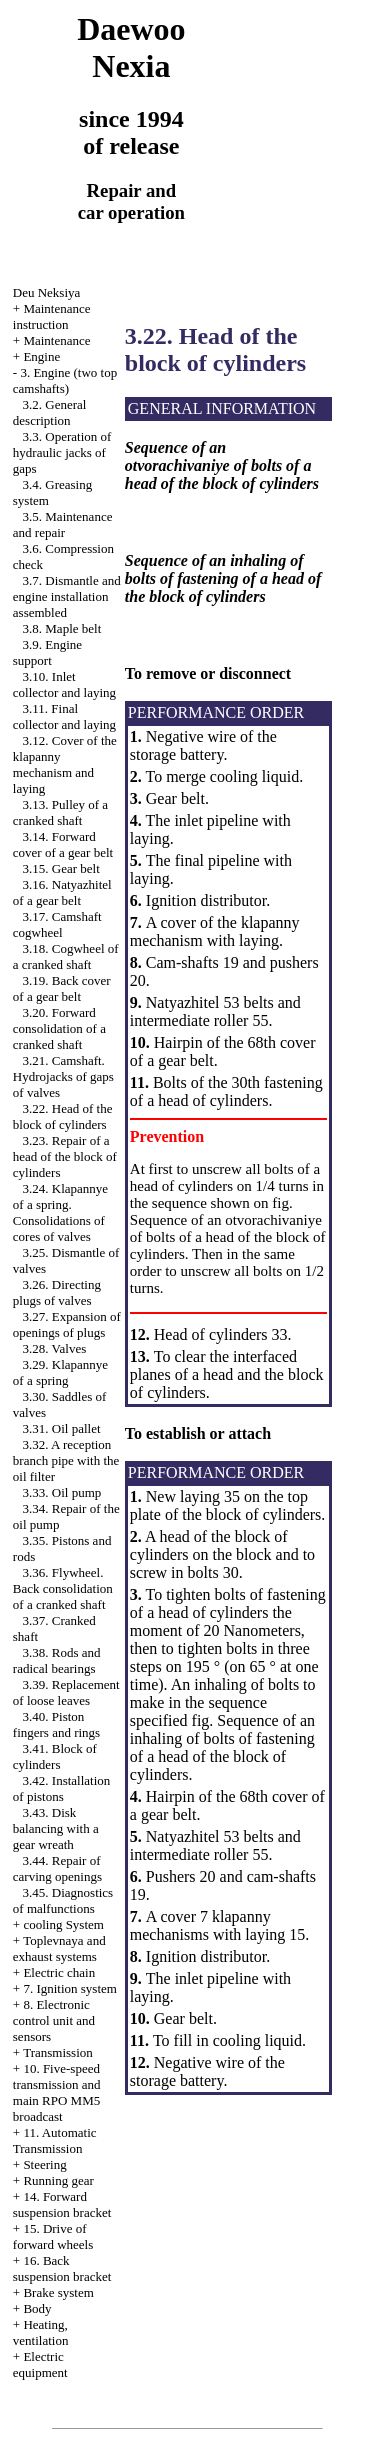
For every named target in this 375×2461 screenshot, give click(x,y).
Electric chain (59, 1972)
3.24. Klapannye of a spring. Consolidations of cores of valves (60, 1212)
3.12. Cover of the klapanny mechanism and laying (65, 764)
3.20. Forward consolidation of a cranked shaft (59, 1028)
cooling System (63, 1924)
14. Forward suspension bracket (62, 2204)
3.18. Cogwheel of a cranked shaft (66, 956)
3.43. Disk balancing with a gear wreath (56, 1828)
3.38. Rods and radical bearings (57, 1660)
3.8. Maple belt (62, 628)
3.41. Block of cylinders (55, 1756)
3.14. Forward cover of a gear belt (63, 844)
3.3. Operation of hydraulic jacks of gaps (62, 452)
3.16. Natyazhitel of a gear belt (62, 892)
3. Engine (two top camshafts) (65, 380)
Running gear (58, 2180)
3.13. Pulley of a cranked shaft (60, 812)
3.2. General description (50, 412)
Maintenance (56, 340)
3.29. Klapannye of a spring (60, 1372)
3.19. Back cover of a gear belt (62, 988)
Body (37, 2308)
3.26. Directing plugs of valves (57, 1292)
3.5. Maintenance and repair (63, 524)
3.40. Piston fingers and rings (56, 1724)
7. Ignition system (70, 1988)
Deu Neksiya (47, 292)
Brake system (58, 2292)
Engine (41, 356)
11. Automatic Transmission (55, 2140)
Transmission (58, 2052)
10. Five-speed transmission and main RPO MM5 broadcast (57, 2092)
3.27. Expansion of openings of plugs (67, 1324)
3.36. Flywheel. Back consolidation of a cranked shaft (63, 1588)
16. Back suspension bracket (62, 2268)
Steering (44, 2164)
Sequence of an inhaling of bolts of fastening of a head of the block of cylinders (222, 1747)
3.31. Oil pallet (62, 1428)
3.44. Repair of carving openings (57, 1868)
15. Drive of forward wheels (53, 2236)
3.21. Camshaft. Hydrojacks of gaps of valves (63, 1076)
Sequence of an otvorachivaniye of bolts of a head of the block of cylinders (228, 1237)
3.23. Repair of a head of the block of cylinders (65, 1156)
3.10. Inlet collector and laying (64, 684)
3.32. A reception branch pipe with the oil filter (66, 1460)
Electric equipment (40, 2364)
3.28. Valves (55, 1348)
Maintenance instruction (52, 316)
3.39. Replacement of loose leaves (66, 1692)
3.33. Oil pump (62, 1492)
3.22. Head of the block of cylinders (63, 1116)
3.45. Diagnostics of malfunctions (63, 1900)
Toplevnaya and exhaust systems (59, 1948)
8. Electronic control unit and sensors (54, 2020)
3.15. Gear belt (61, 868)
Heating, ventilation (41, 2332)
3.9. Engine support (47, 652)
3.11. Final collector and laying (64, 716)
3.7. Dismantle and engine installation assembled (67, 596)
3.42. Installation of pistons (62, 1788)
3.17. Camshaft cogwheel (57, 924)
